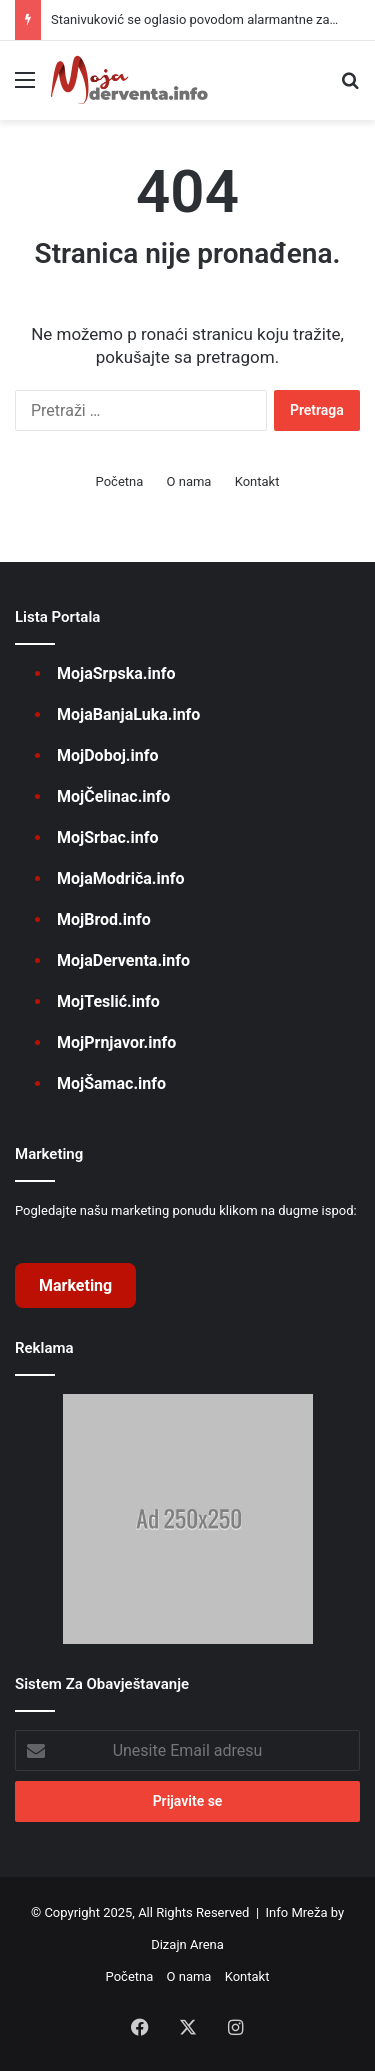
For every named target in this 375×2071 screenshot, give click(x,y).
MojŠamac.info (111, 1083)
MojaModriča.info (120, 878)
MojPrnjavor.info (116, 1042)
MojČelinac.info (113, 796)
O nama (189, 481)
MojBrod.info (104, 919)
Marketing (75, 1285)
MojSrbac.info (107, 837)
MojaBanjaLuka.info (128, 714)
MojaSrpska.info (116, 673)
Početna (120, 481)
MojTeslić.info (108, 1001)
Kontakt (257, 481)
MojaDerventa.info (123, 960)
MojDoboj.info (107, 755)
